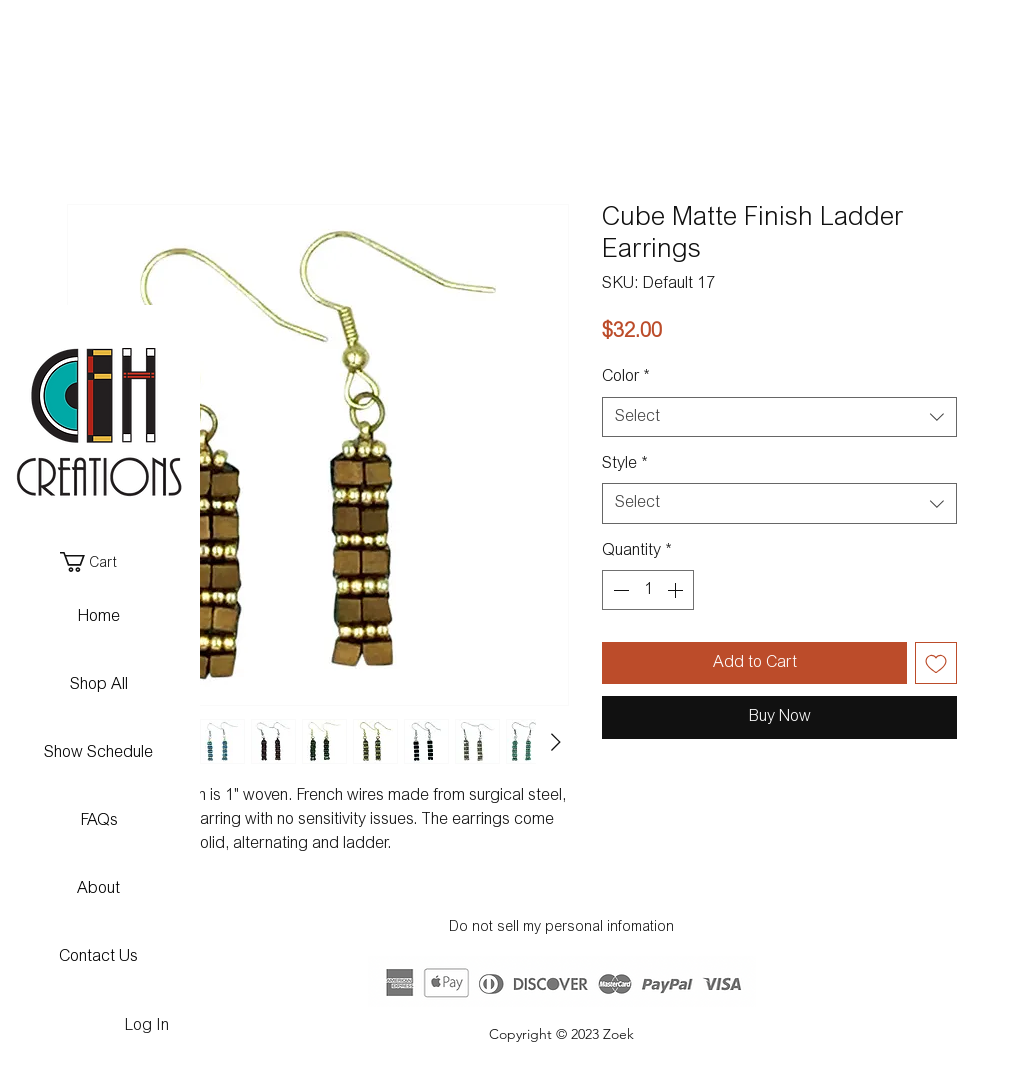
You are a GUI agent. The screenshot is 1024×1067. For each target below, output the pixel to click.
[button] (97, 562)
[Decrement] (619, 590)
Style (624, 464)
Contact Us (98, 957)
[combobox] (779, 417)
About (98, 889)
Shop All (99, 685)
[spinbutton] (648, 590)
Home (99, 617)
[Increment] (677, 590)
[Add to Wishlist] (936, 663)
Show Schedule (98, 753)
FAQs (99, 821)
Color (625, 377)
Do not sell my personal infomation (561, 928)
